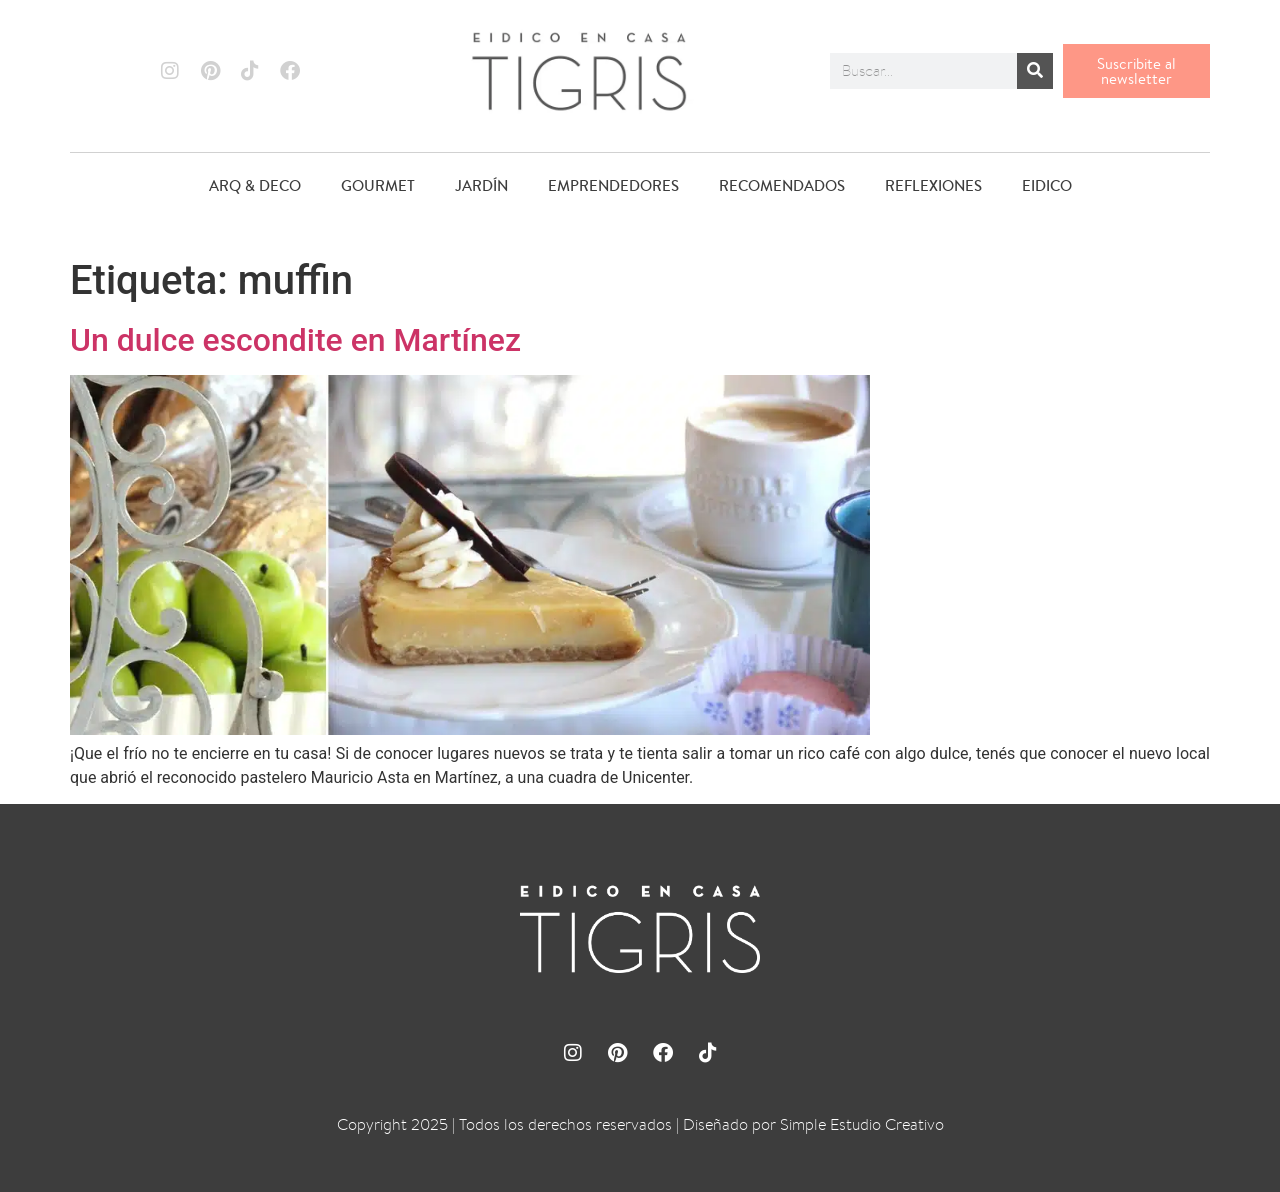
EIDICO (1047, 185)
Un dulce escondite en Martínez (295, 340)
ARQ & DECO (255, 185)
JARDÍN (481, 185)
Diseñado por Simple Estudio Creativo (813, 1124)
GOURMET (378, 185)
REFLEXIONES (933, 185)
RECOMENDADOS (782, 185)
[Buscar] (1035, 71)
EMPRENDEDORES (613, 185)
